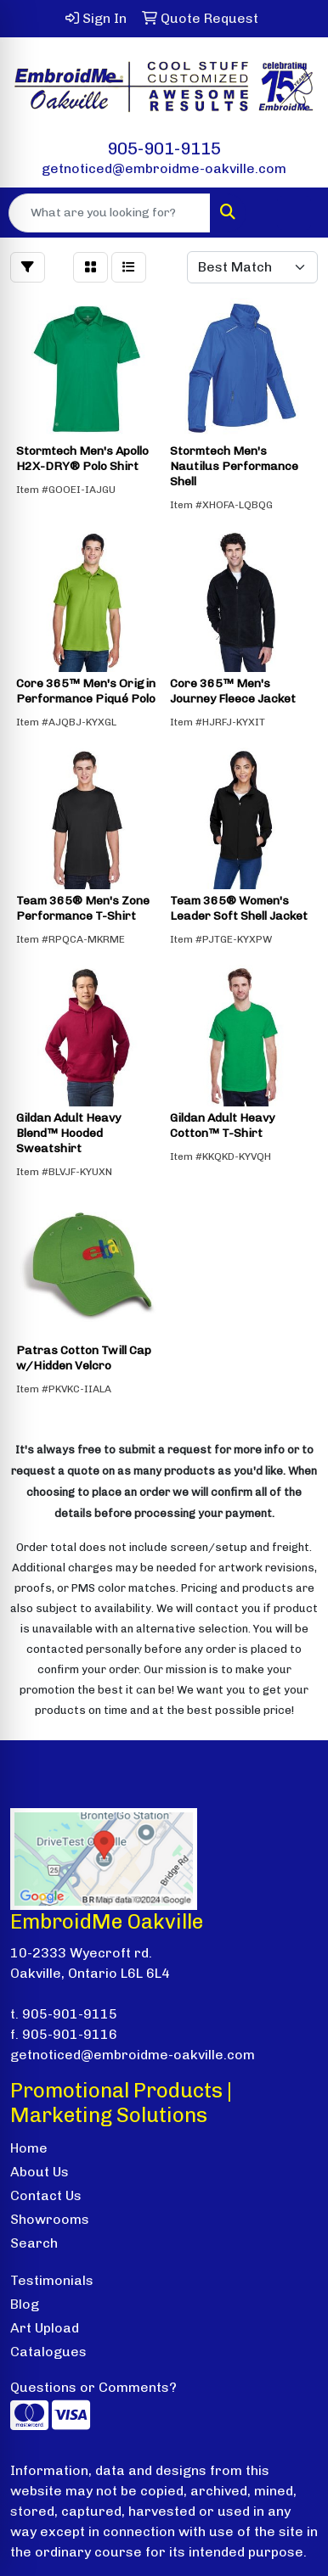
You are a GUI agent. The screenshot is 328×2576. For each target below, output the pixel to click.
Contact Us (46, 2195)
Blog (24, 2304)
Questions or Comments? (93, 2387)
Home (29, 2148)
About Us (39, 2172)
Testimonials (51, 2280)
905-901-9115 (164, 148)
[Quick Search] (109, 212)
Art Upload (44, 2328)
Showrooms (49, 2219)
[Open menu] (294, 213)
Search (34, 2243)
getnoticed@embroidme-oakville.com (164, 168)
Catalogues (48, 2352)
